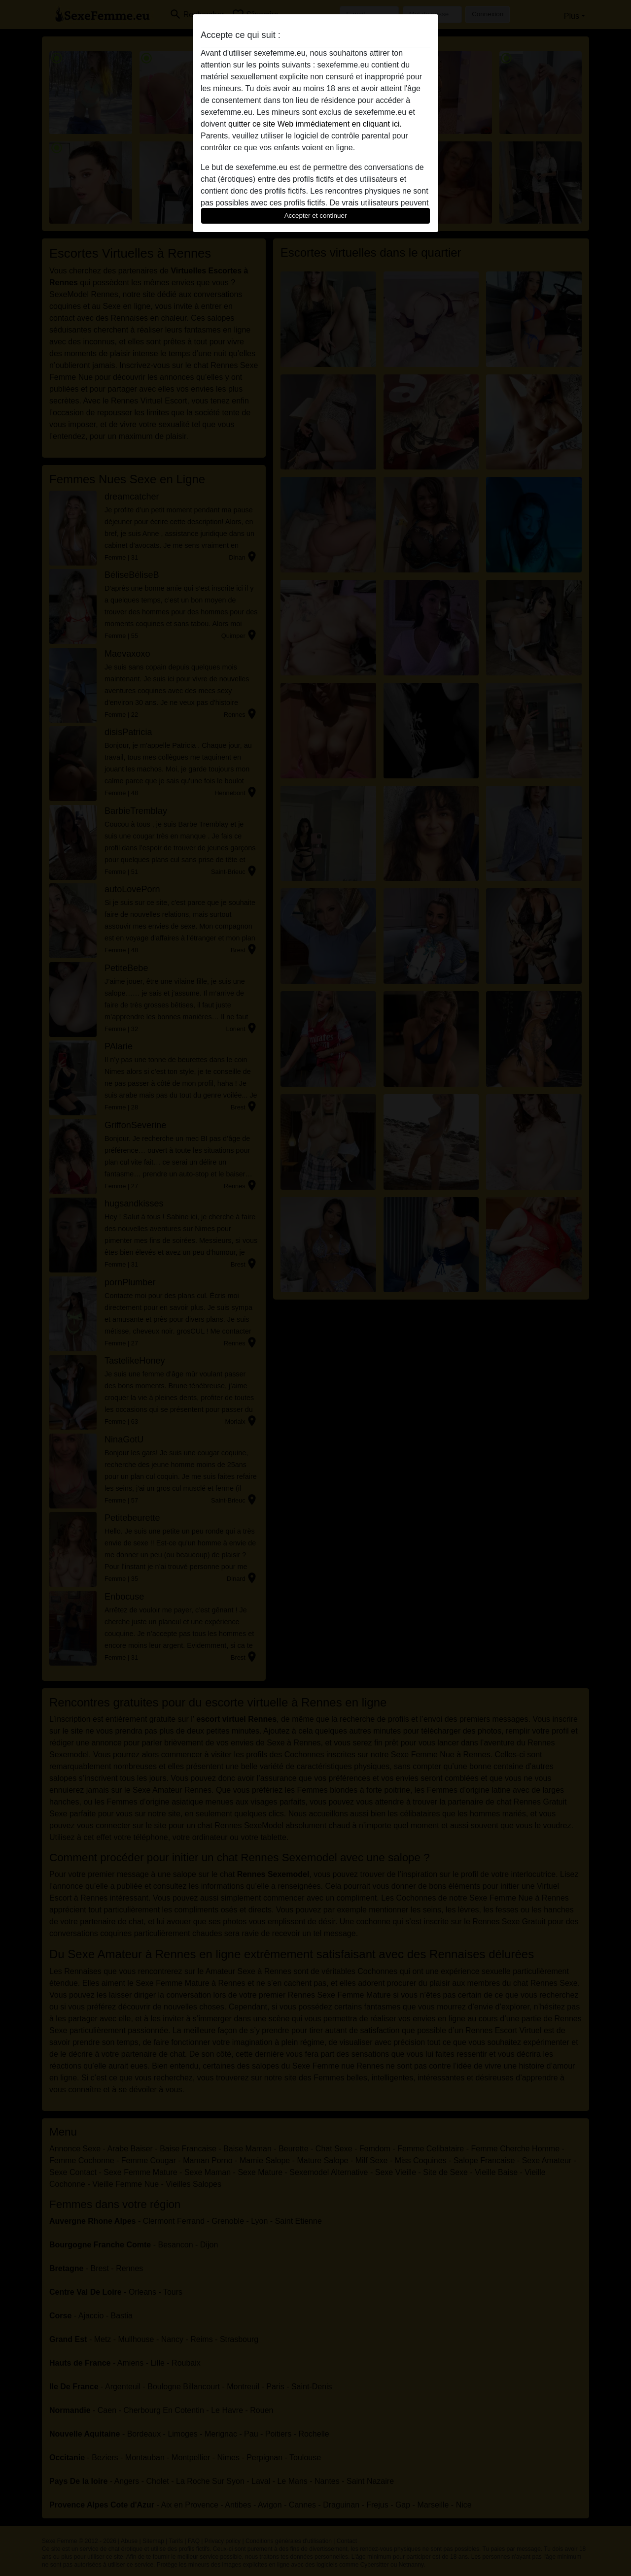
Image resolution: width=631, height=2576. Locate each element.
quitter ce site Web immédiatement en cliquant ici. (315, 124)
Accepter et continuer (315, 215)
